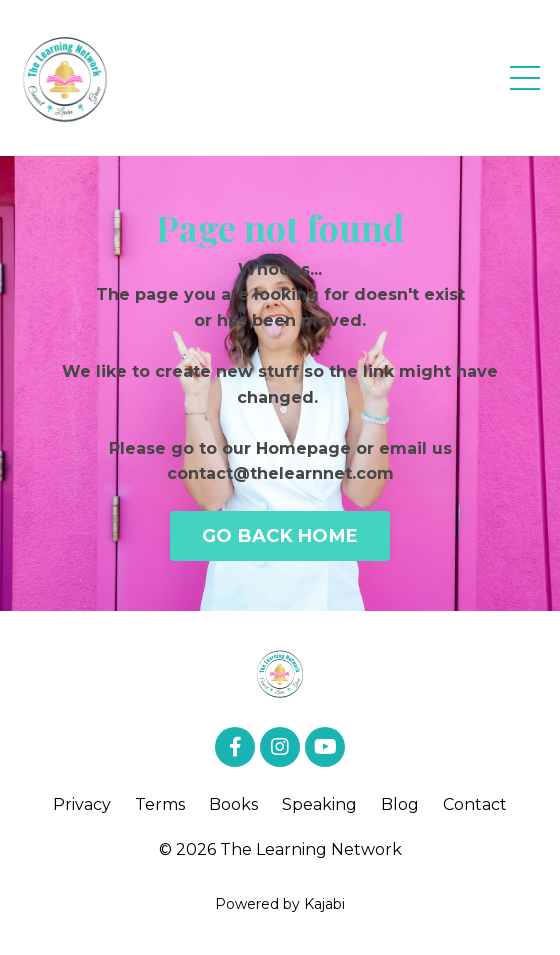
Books (233, 804)
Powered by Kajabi (280, 904)
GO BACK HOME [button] (280, 536)
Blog (400, 804)
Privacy (82, 804)
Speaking (319, 804)
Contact (475, 804)
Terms (160, 804)
